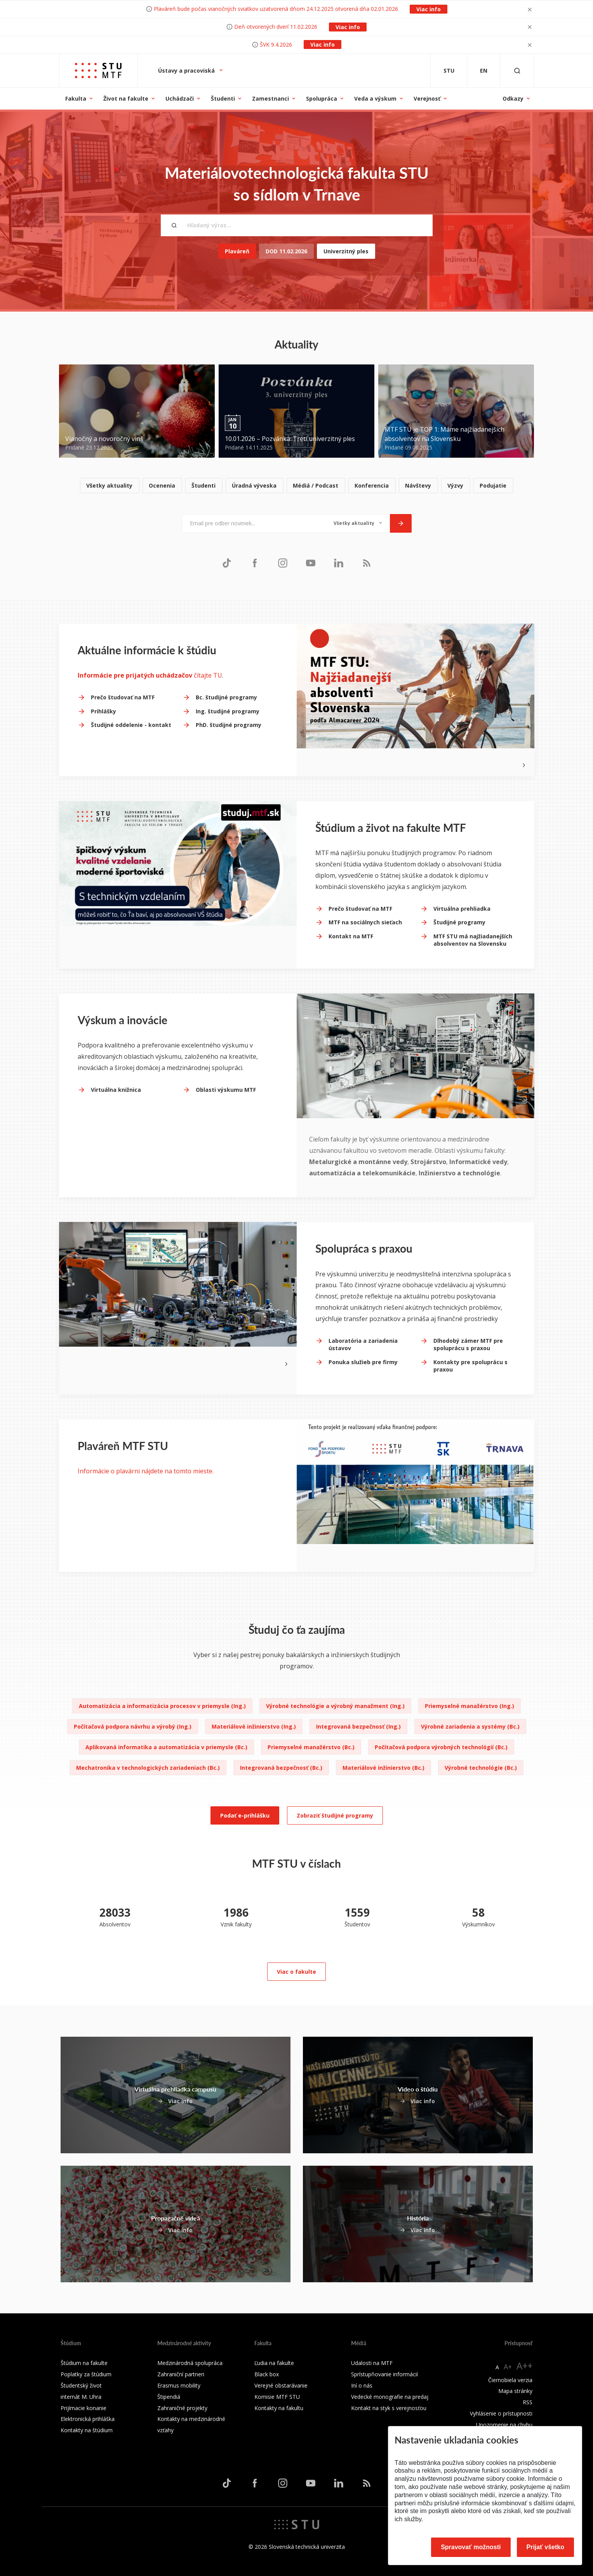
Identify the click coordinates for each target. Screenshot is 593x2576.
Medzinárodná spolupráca (190, 2363)
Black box (266, 2374)
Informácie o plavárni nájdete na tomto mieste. (146, 1471)
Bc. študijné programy (226, 697)
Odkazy (513, 98)
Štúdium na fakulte (84, 2363)
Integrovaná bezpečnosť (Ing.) (358, 1726)
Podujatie (493, 485)
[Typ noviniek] (358, 523)
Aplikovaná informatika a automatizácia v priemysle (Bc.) (166, 1747)
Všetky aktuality (109, 485)
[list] (296, 485)
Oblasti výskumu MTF (226, 1089)
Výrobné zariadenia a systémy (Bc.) (470, 1726)
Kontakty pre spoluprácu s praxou (470, 1365)
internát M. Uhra (81, 2396)
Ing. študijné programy (227, 711)
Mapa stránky (515, 2391)
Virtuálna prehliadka (461, 908)
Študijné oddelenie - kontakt (131, 725)
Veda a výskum (375, 98)
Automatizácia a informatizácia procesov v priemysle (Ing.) (162, 1706)
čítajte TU (150, 675)
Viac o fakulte (296, 1971)
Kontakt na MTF (351, 936)
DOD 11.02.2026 (286, 251)
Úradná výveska (254, 485)
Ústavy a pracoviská (187, 70)
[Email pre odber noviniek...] (254, 523)
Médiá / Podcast (315, 485)
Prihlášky (103, 711)
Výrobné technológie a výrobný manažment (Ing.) (335, 1706)
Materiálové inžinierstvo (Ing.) (254, 1726)
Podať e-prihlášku (245, 1815)
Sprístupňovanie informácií (384, 2374)
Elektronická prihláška (88, 2419)
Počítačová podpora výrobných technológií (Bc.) (441, 1747)
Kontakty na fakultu (278, 2408)
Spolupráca (321, 98)
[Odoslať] (401, 523)
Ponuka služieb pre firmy (363, 1362)
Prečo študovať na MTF (123, 697)
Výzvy (455, 485)
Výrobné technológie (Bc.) (481, 1767)
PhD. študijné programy (228, 725)
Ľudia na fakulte (274, 2363)
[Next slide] (524, 765)
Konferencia (372, 485)
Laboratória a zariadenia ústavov (363, 1344)
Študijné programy (459, 922)
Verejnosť (427, 98)
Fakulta (75, 98)
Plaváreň (237, 251)
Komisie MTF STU (277, 2396)
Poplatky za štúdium (86, 2374)
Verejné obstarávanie (281, 2385)
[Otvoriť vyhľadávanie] (517, 70)
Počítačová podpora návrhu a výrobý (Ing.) (132, 1726)
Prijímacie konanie (83, 2408)
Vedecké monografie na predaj (389, 2396)
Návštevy (418, 485)
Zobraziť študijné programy (335, 1815)
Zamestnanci (270, 98)
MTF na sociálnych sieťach (365, 922)
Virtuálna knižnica (116, 1089)
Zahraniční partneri (180, 2374)
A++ (524, 2365)
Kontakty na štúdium (87, 2430)
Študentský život (81, 2385)
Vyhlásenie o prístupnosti (501, 2413)
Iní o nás (361, 2385)
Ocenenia (162, 485)
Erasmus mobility (178, 2385)
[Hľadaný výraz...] (297, 225)
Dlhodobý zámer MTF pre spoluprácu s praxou (468, 1344)
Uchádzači (179, 98)
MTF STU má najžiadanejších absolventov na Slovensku (472, 940)
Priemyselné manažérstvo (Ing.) (469, 1706)
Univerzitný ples (346, 251)
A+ (508, 2366)
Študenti (223, 98)
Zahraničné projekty (182, 2408)
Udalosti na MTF (372, 2363)
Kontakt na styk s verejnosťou (388, 2408)
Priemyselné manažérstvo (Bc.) (311, 1747)
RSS (527, 2402)
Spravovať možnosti (471, 2547)
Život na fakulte (125, 98)
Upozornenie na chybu (504, 2424)
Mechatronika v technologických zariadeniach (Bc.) (148, 1767)
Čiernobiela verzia (510, 2380)
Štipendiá (168, 2396)
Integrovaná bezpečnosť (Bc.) (281, 1767)
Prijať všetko (546, 2547)
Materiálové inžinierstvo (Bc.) (383, 1767)
